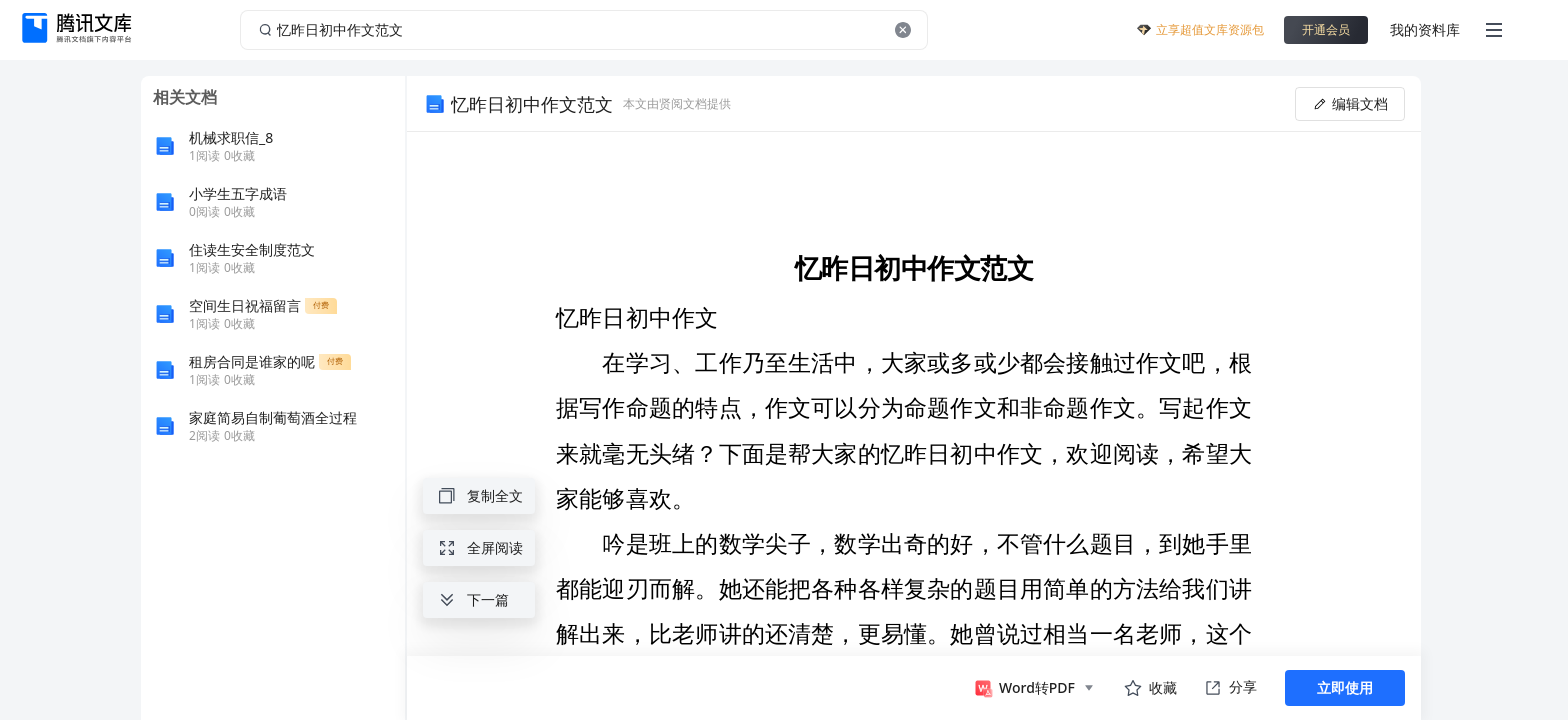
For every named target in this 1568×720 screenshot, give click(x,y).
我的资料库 (1425, 29)
